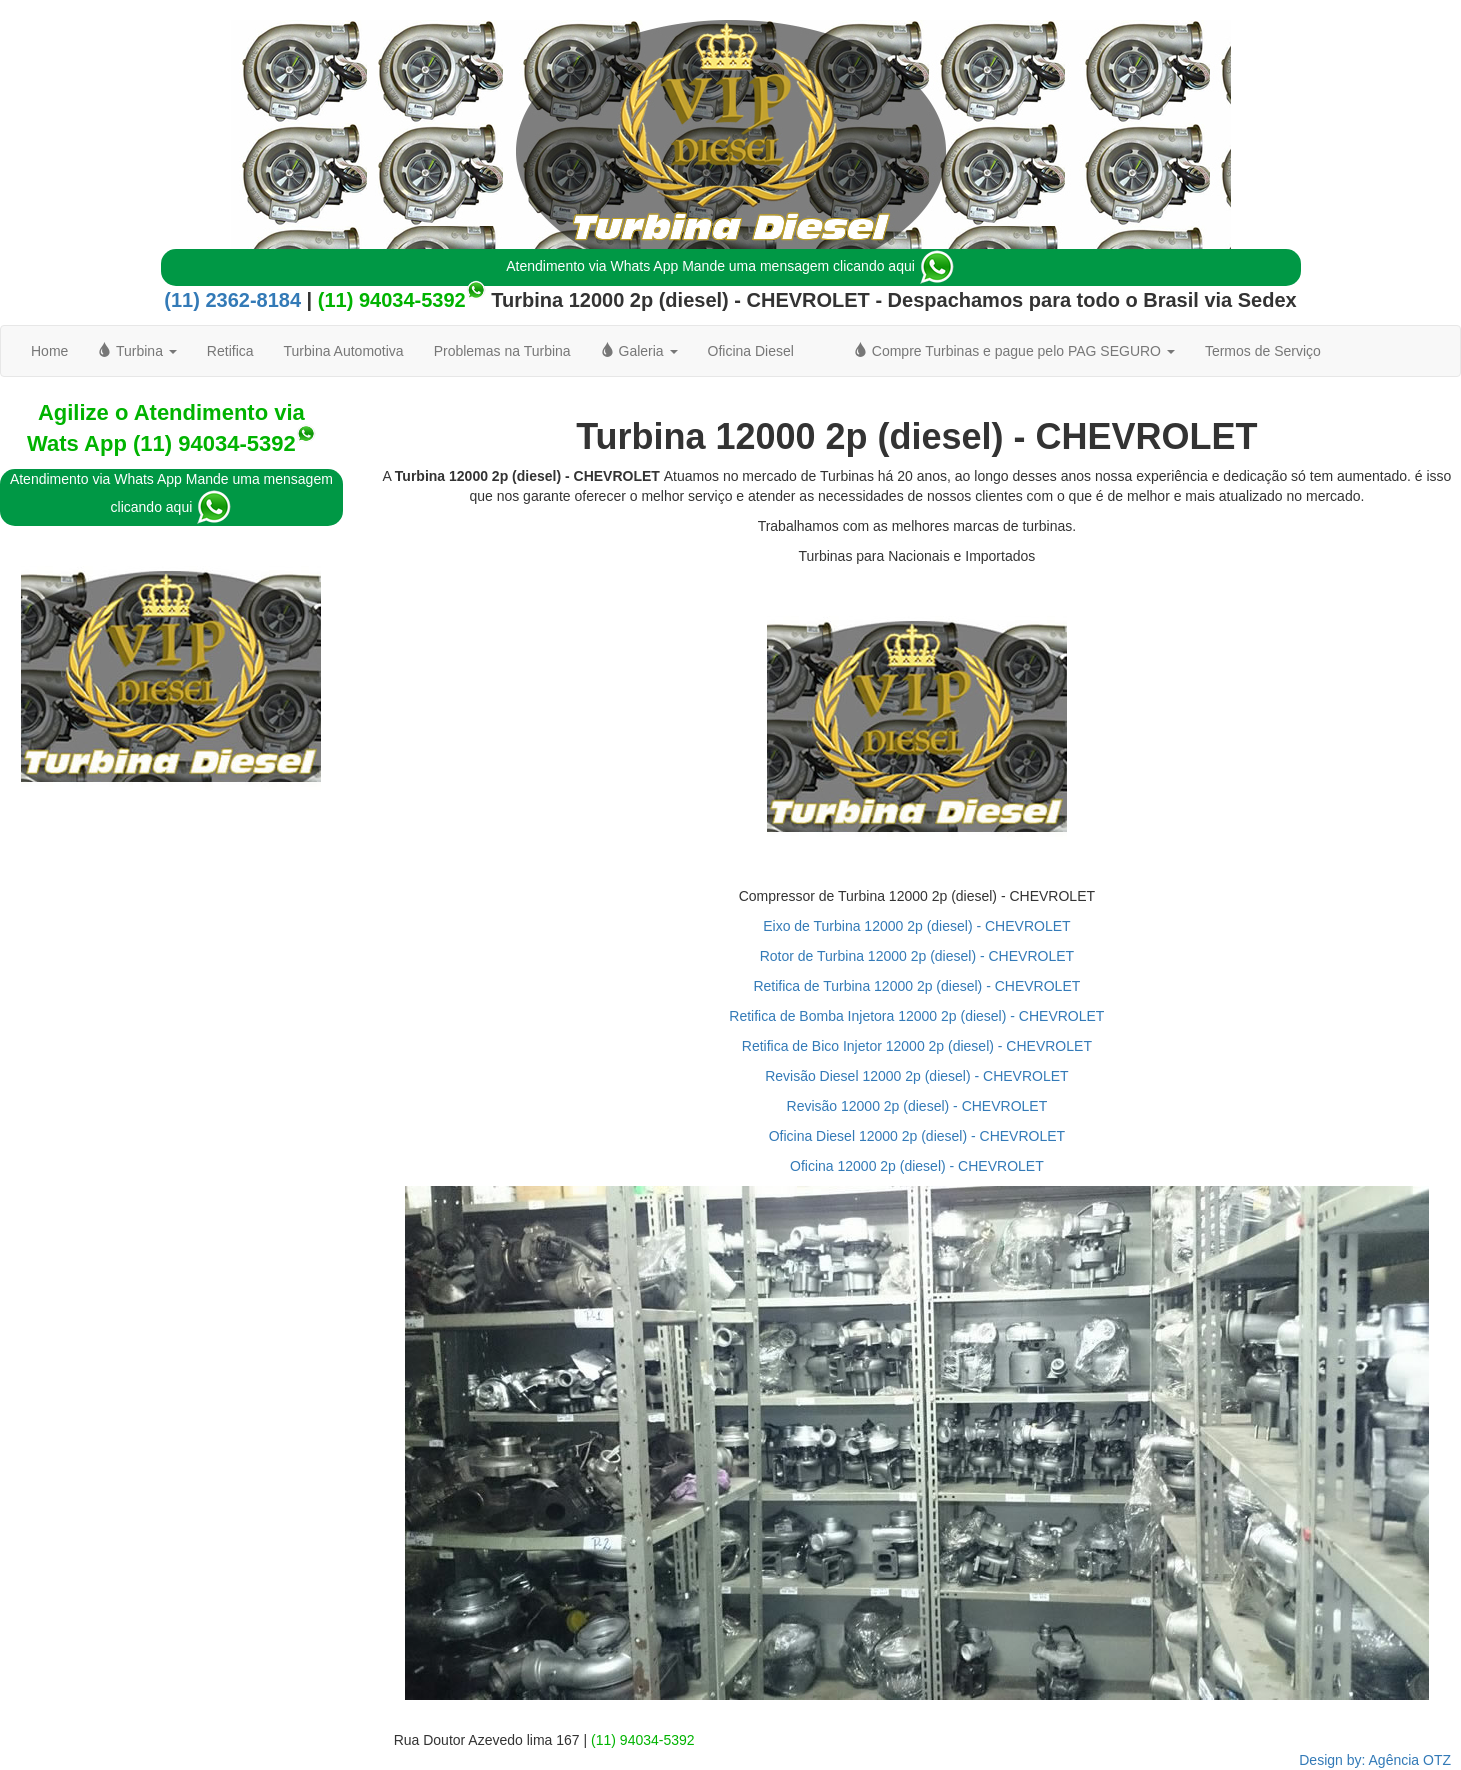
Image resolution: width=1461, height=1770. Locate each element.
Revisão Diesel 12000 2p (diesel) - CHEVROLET (916, 1076)
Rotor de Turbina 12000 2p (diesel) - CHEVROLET (917, 956)
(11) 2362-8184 (232, 300)
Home (49, 351)
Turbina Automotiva (344, 351)
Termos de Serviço (1263, 351)
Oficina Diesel (751, 351)
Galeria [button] (639, 351)
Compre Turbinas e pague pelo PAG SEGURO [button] (1014, 351)
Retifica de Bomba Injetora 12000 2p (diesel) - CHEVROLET (916, 1016)
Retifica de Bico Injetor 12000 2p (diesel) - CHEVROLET (917, 1046)
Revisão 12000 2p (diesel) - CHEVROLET (917, 1106)
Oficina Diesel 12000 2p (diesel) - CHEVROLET (917, 1136)
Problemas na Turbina (502, 351)
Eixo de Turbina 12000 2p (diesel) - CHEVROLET (916, 926)
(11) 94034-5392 (392, 300)
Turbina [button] (137, 351)
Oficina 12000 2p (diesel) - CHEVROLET (917, 1166)
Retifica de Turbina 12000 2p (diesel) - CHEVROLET (916, 986)
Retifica (230, 351)
